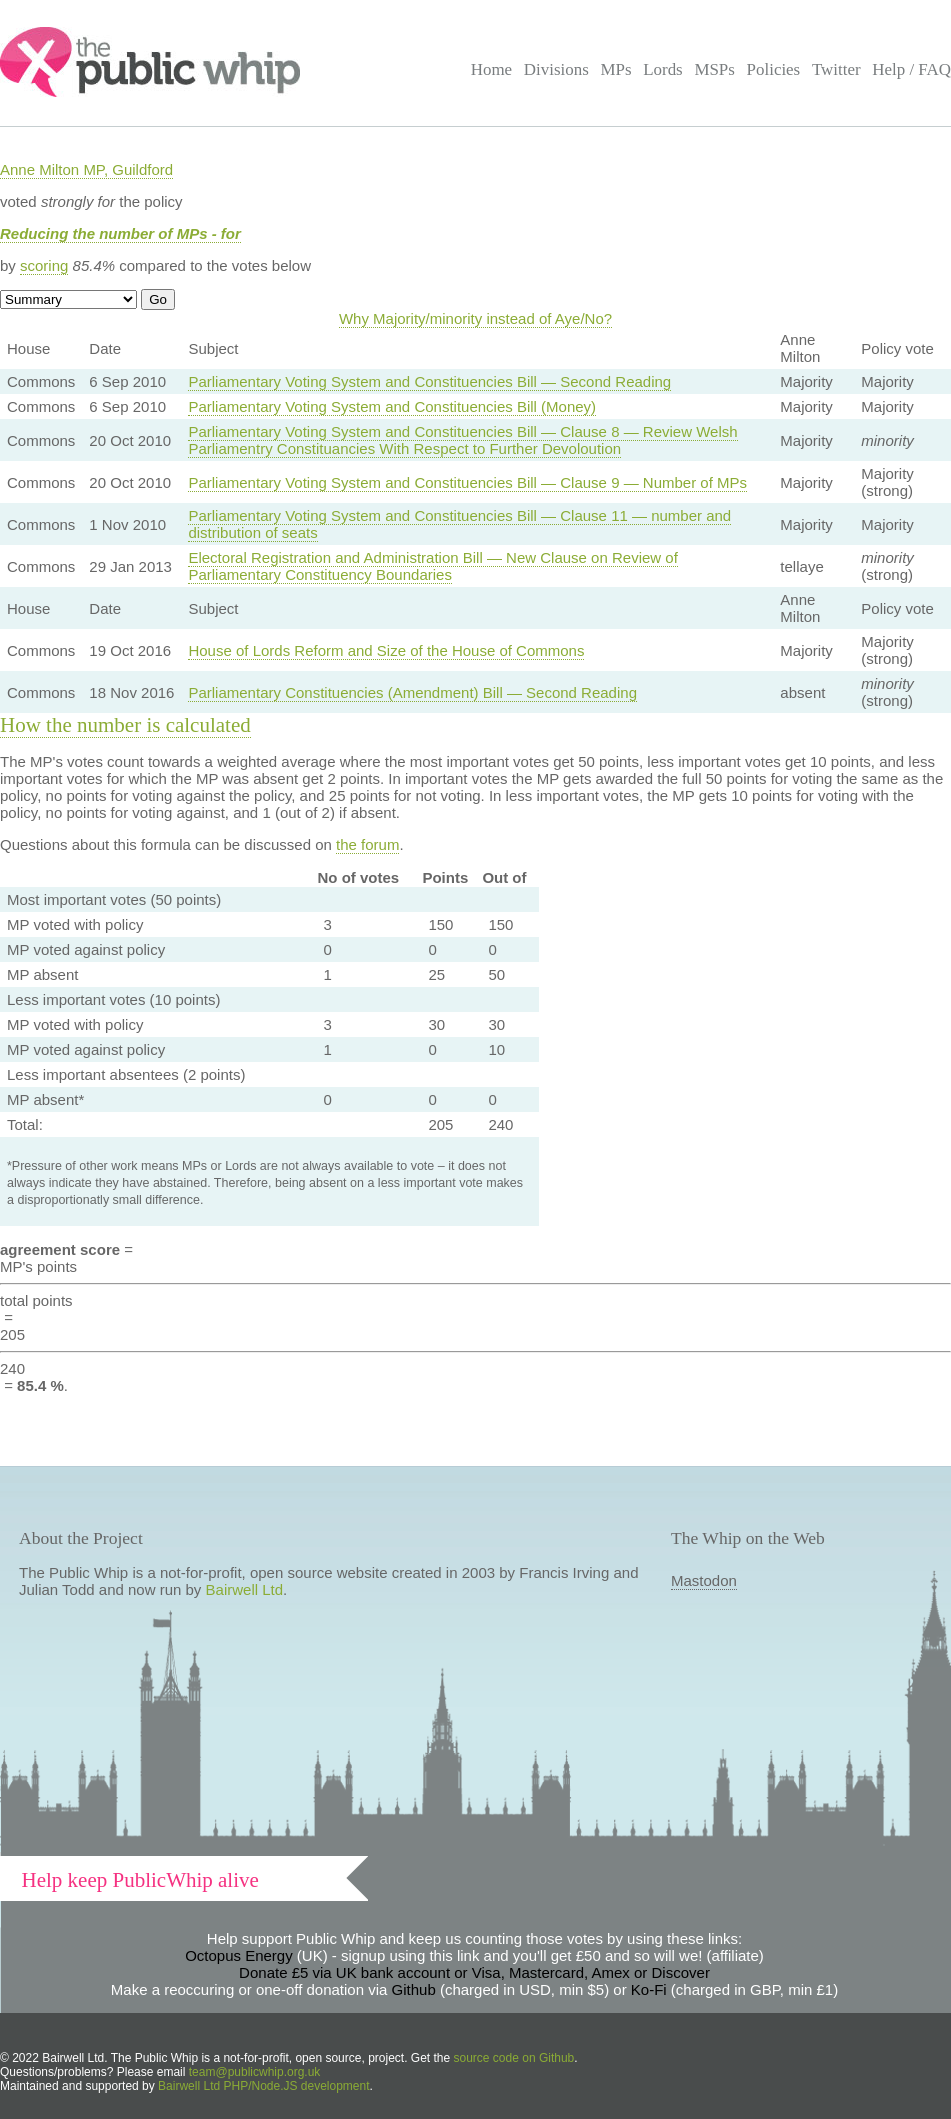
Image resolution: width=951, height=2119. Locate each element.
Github (414, 1989)
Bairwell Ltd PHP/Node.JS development (263, 2086)
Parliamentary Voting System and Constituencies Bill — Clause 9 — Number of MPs (467, 482)
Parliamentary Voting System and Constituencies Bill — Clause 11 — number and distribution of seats (459, 524)
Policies (774, 69)
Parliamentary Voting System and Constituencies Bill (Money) (392, 406)
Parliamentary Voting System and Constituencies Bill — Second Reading (429, 381)
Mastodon (704, 1580)
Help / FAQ (911, 69)
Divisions (556, 69)
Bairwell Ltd (245, 1589)
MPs (615, 69)
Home (491, 69)
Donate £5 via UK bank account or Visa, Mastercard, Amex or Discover (474, 1972)
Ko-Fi (649, 1989)
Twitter (836, 69)
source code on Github (514, 2058)
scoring (44, 265)
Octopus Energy (239, 1955)
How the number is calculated (125, 725)
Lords (663, 69)
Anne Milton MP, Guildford (86, 169)
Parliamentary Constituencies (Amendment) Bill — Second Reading (412, 692)
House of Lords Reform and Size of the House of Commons (386, 650)
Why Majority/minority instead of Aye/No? (475, 318)
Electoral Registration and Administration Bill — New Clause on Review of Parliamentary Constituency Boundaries (432, 566)
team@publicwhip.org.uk (255, 2072)
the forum (367, 844)
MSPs (714, 69)
